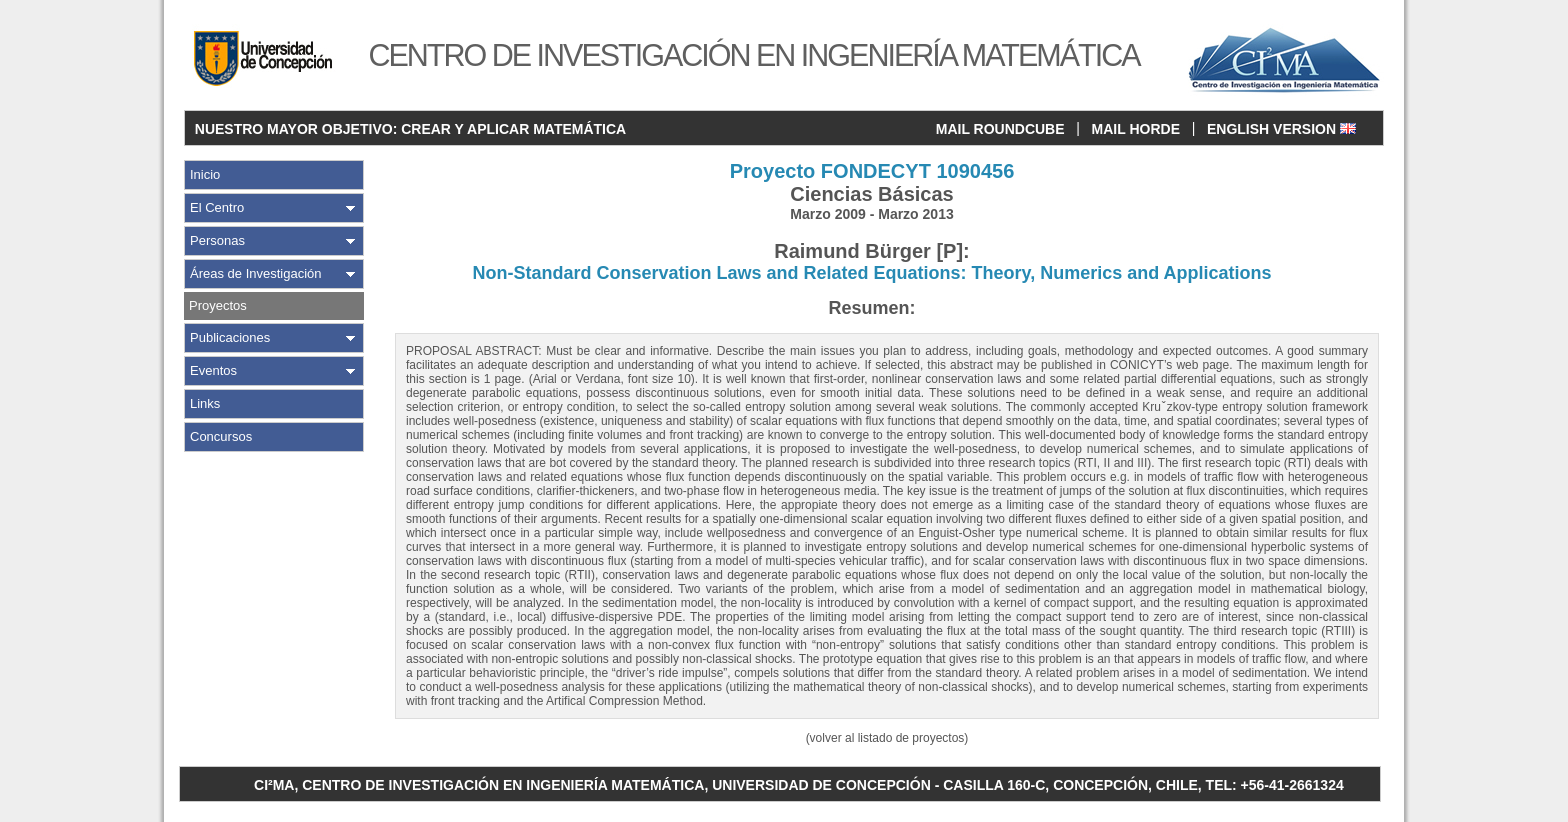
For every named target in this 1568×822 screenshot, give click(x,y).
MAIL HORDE (1136, 129)
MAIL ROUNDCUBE (1000, 129)
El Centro (217, 207)
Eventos (213, 370)
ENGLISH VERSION (1281, 129)
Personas (217, 240)
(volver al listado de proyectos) (887, 738)
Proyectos (218, 305)
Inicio (205, 174)
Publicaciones (230, 337)
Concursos (221, 436)
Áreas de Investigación (256, 273)
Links (205, 403)
